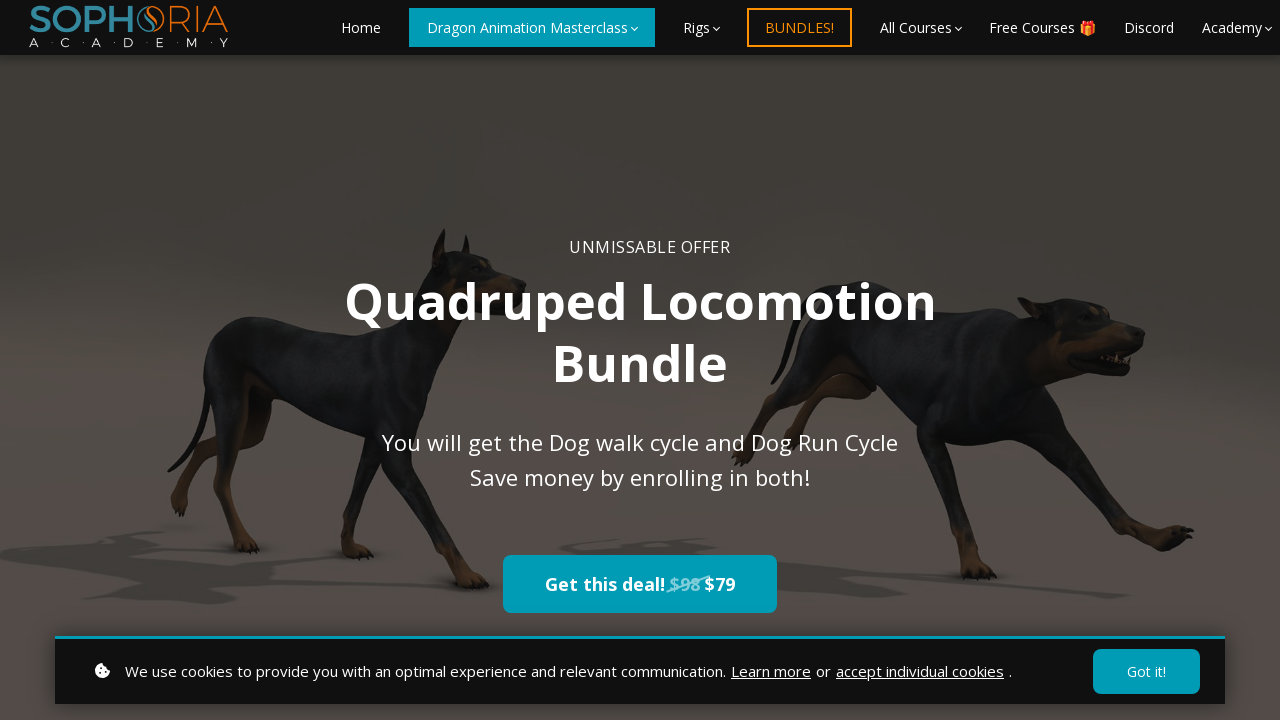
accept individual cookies (920, 671)
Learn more (771, 671)
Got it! (1146, 671)
